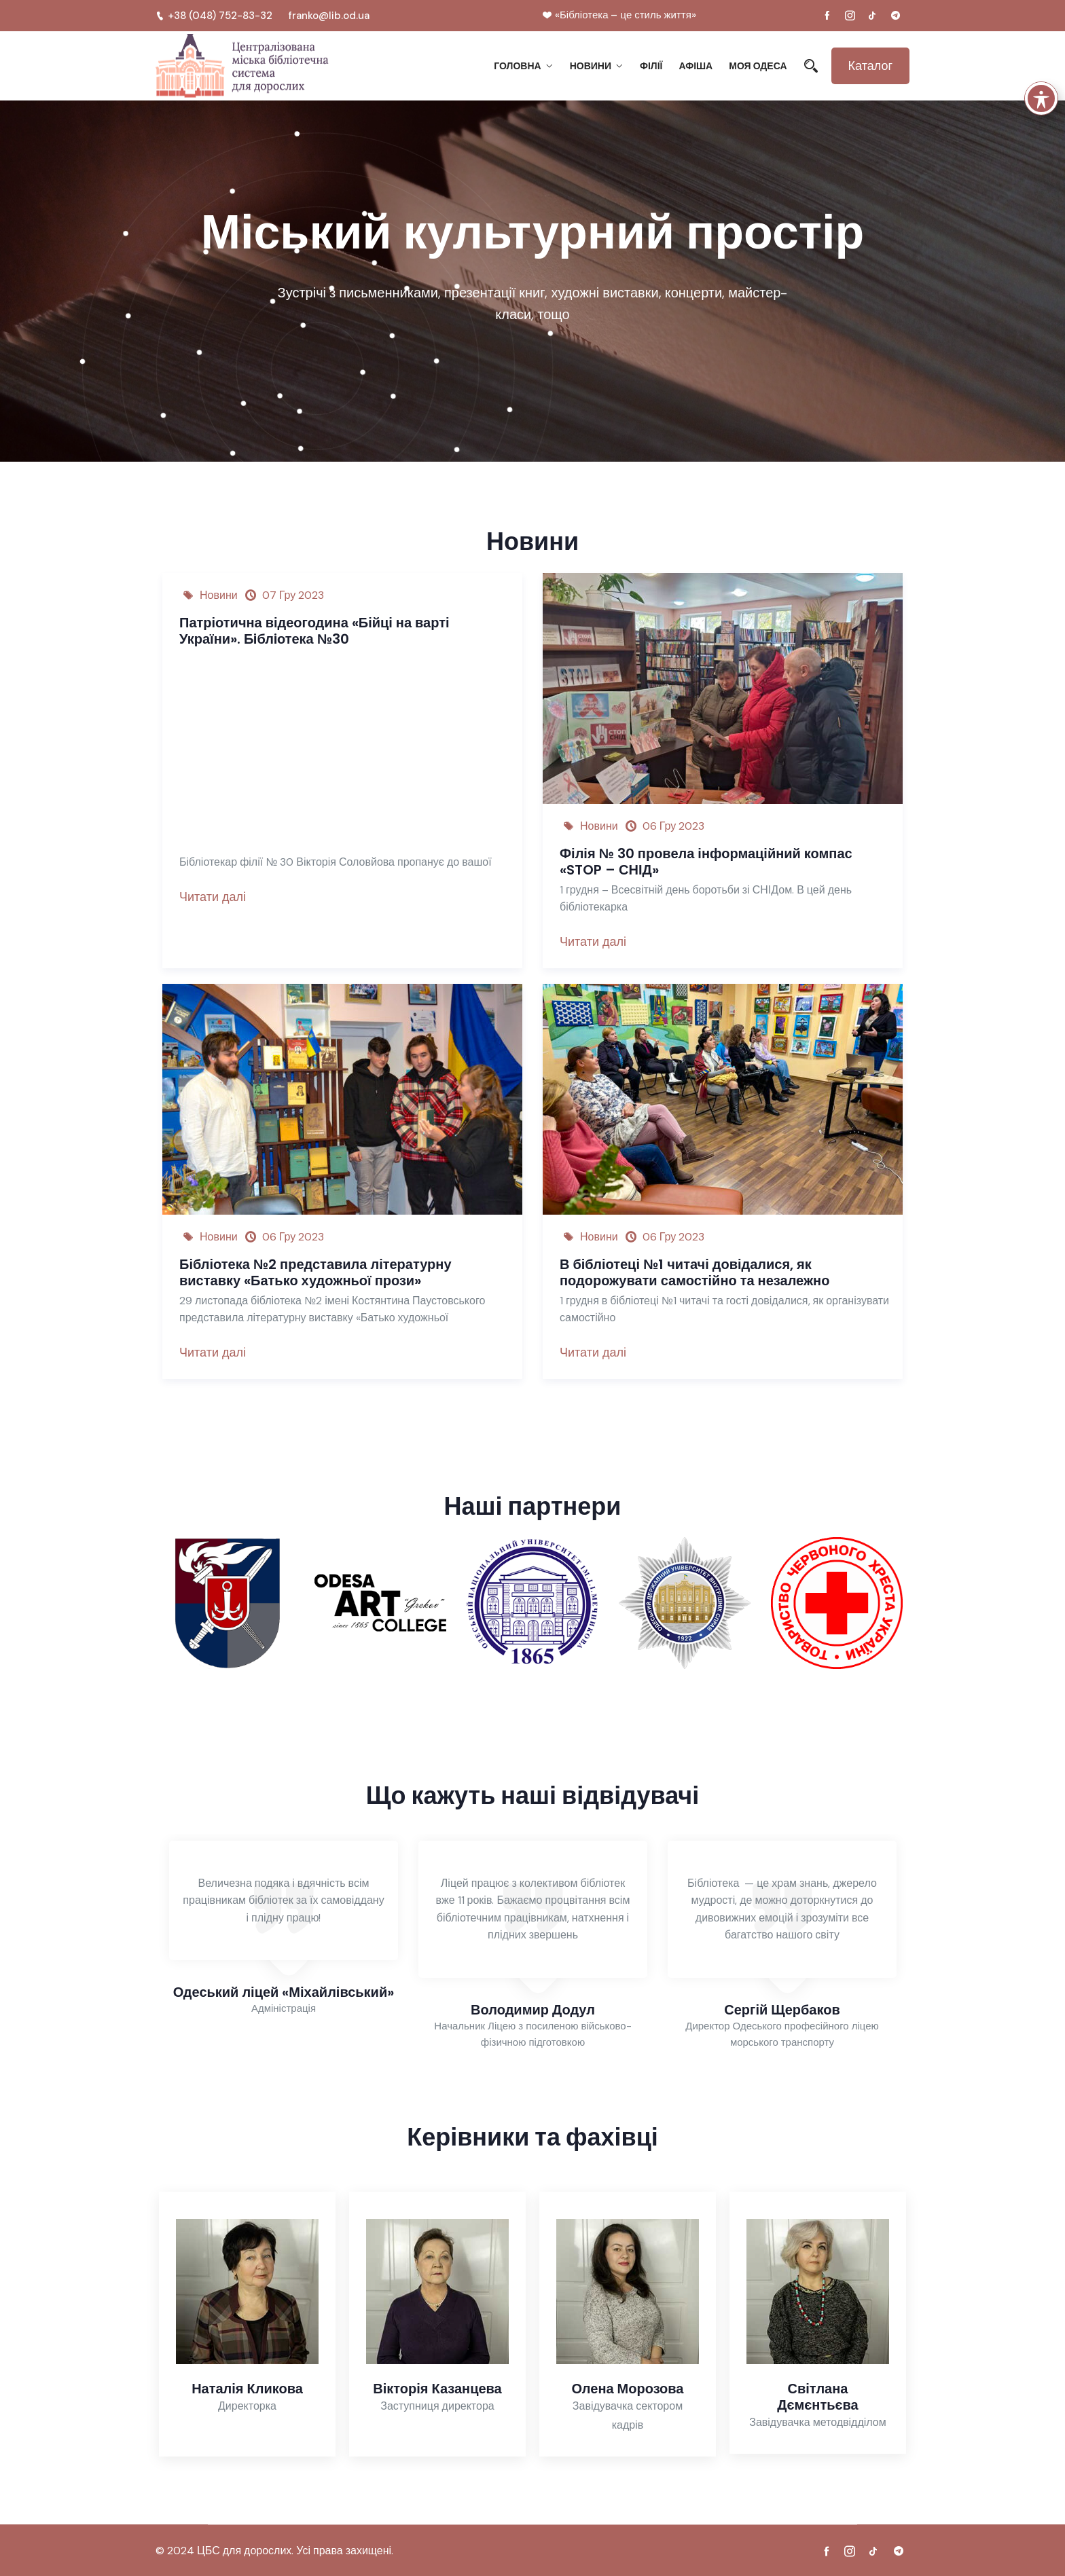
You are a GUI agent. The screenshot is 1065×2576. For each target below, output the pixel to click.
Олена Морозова (628, 2388)
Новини (590, 66)
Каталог (870, 66)
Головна (517, 66)
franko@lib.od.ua (329, 15)
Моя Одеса (758, 66)
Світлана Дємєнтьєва (818, 2396)
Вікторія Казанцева (437, 2388)
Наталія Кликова (247, 2388)
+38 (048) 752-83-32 (214, 15)
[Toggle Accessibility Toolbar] (1041, 98)
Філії (651, 66)
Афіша (695, 66)
